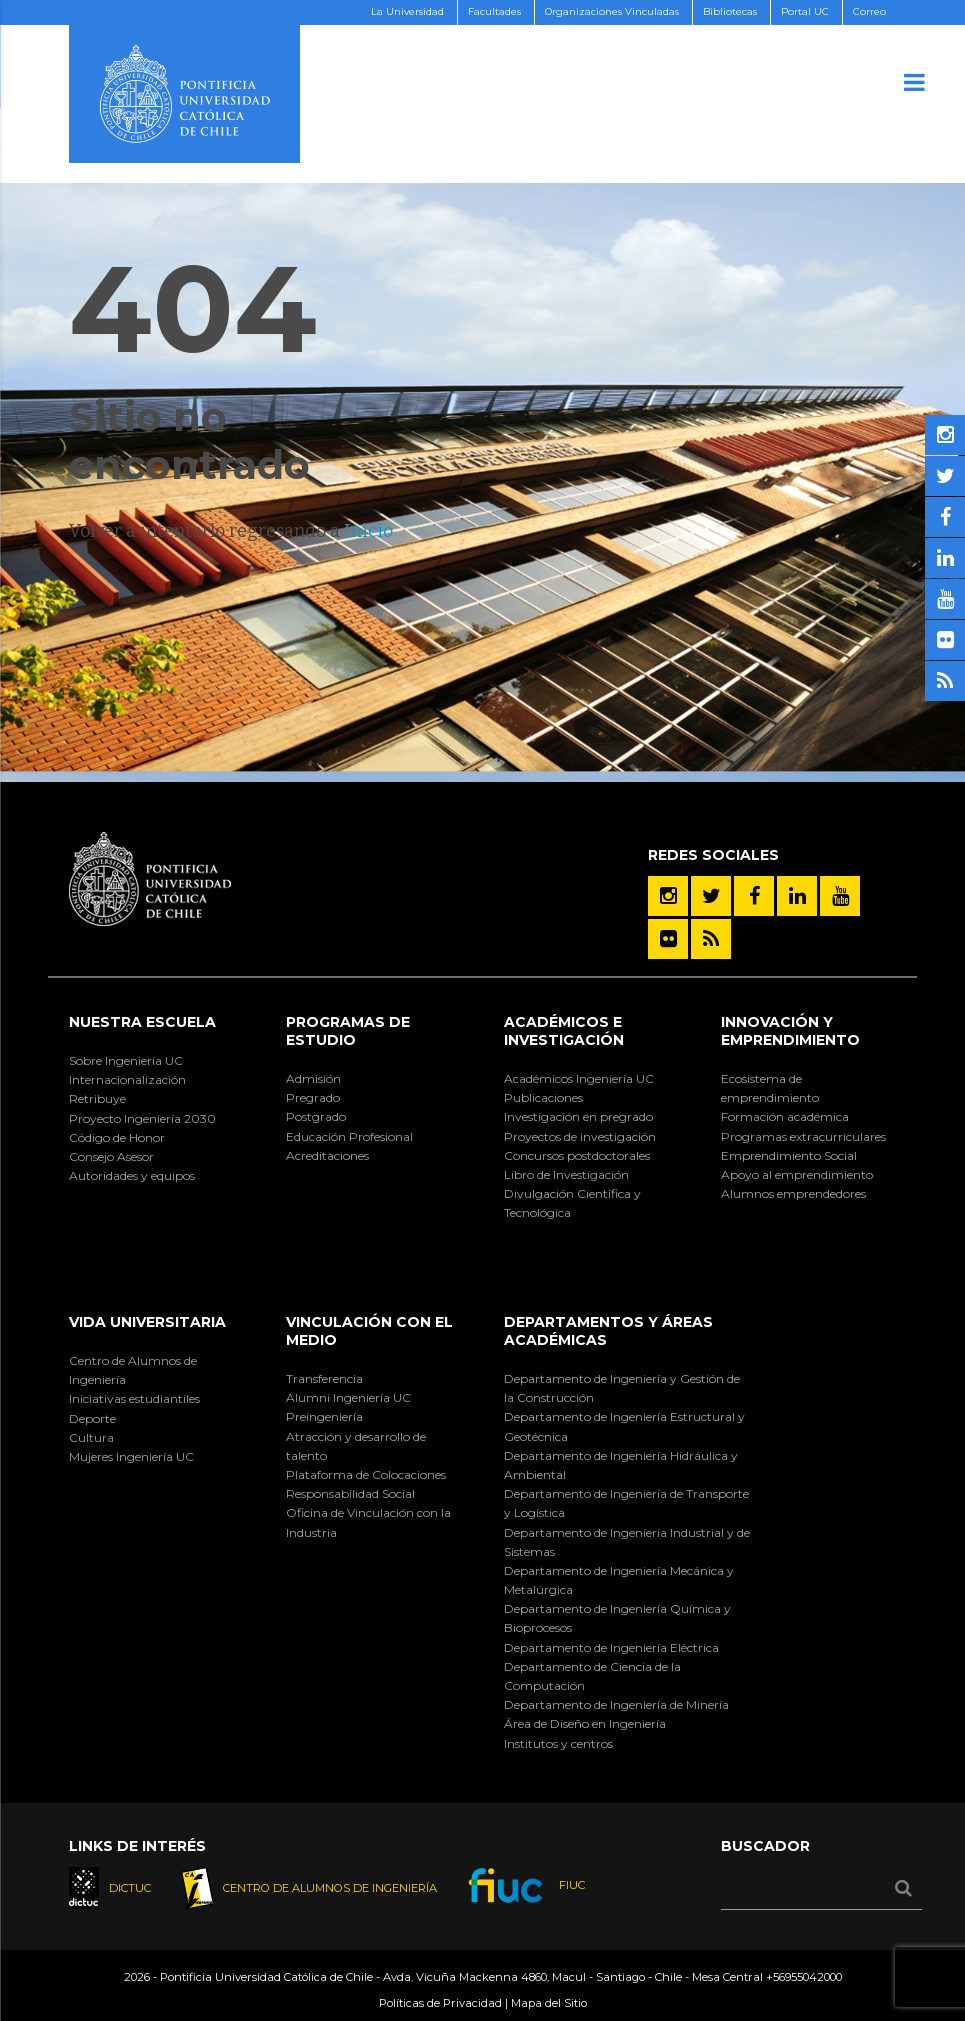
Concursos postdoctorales (577, 1155)
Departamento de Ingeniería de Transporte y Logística (626, 1503)
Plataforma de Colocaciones (366, 1474)
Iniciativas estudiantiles (134, 1398)
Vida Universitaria (147, 1322)
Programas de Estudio (348, 1031)
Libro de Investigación (566, 1174)
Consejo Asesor (111, 1156)
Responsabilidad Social (350, 1493)
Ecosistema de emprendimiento (770, 1088)
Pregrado (313, 1097)
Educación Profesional (349, 1136)
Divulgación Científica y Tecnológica (572, 1203)
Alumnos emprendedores (793, 1193)
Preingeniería (324, 1416)
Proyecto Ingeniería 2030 (142, 1118)
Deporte (92, 1418)
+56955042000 (804, 1977)
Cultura (91, 1437)
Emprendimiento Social (789, 1155)
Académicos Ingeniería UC (579, 1078)
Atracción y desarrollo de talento (356, 1446)
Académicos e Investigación (564, 1031)
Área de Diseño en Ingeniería (585, 1723)
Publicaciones (543, 1097)
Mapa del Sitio (549, 2003)
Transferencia (324, 1378)
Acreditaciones (327, 1155)
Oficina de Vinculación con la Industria (368, 1522)
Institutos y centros (558, 1743)
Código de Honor (117, 1137)
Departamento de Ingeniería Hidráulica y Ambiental (621, 1465)
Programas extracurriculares (803, 1136)
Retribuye (97, 1098)
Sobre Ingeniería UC (126, 1060)
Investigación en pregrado (578, 1116)
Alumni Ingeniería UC (348, 1397)
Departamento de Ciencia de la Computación (592, 1676)
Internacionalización (127, 1079)
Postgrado (316, 1116)
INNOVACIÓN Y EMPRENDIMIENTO (790, 1031)
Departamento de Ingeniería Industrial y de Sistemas (627, 1542)
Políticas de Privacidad (440, 2003)
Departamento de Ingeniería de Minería (616, 1704)
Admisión (313, 1078)
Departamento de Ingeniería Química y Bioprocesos (617, 1618)
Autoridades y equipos (132, 1175)
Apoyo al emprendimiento (797, 1174)
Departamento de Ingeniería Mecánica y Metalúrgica (619, 1580)
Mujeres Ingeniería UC (131, 1456)
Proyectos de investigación (580, 1136)
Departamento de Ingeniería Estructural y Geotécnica (624, 1426)
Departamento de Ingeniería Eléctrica (611, 1647)
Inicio (368, 531)
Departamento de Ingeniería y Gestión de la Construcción (622, 1388)
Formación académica (785, 1116)
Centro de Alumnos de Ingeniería (133, 1370)
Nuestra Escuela (142, 1022)
